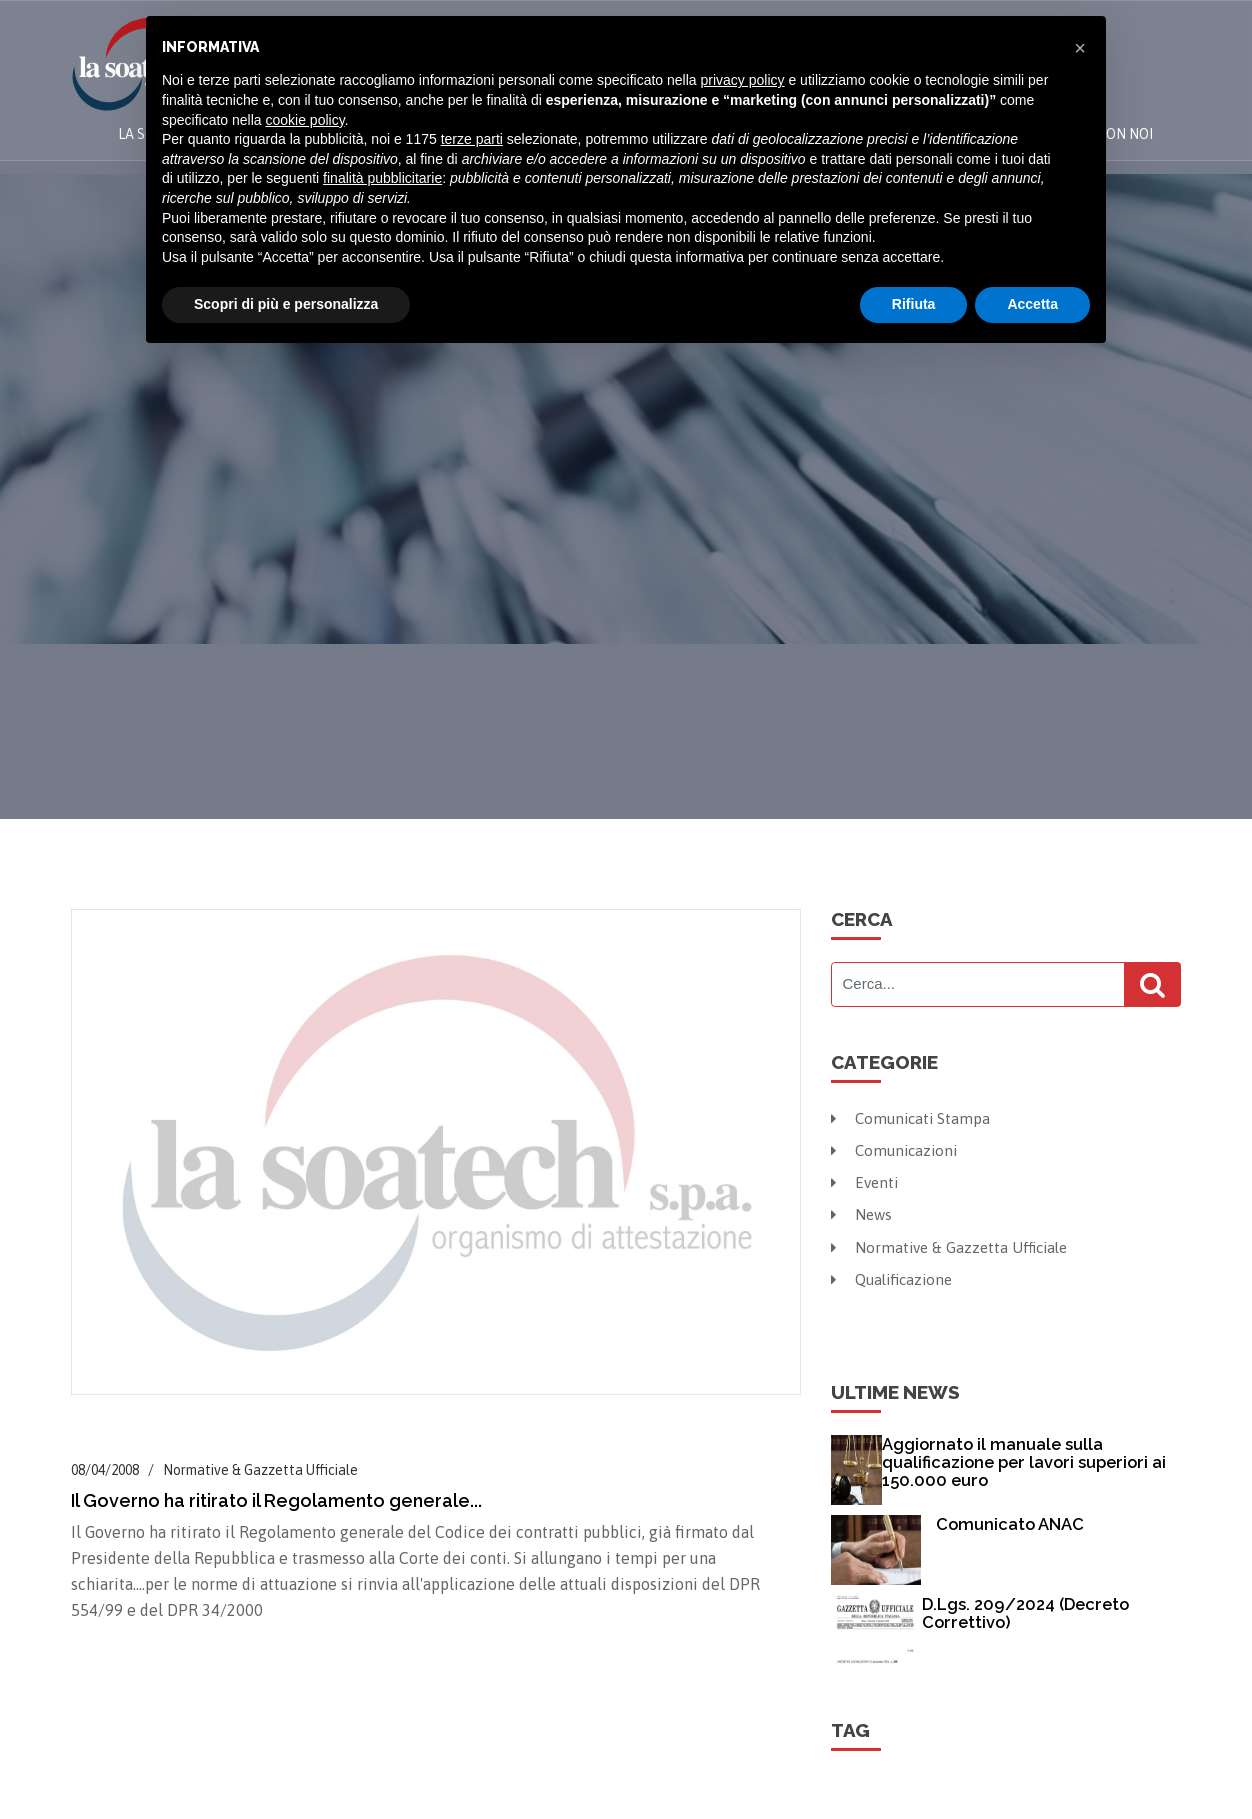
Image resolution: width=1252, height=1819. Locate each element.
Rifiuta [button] (914, 304)
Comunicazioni (897, 1149)
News (863, 1212)
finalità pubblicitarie (382, 178)
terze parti (472, 139)
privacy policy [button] (743, 80)
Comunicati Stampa (913, 1118)
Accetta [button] (1032, 304)
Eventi (866, 1181)
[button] (1080, 48)
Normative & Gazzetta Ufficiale (954, 1244)
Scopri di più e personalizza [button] (286, 304)
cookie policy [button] (305, 120)
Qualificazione (895, 1275)
